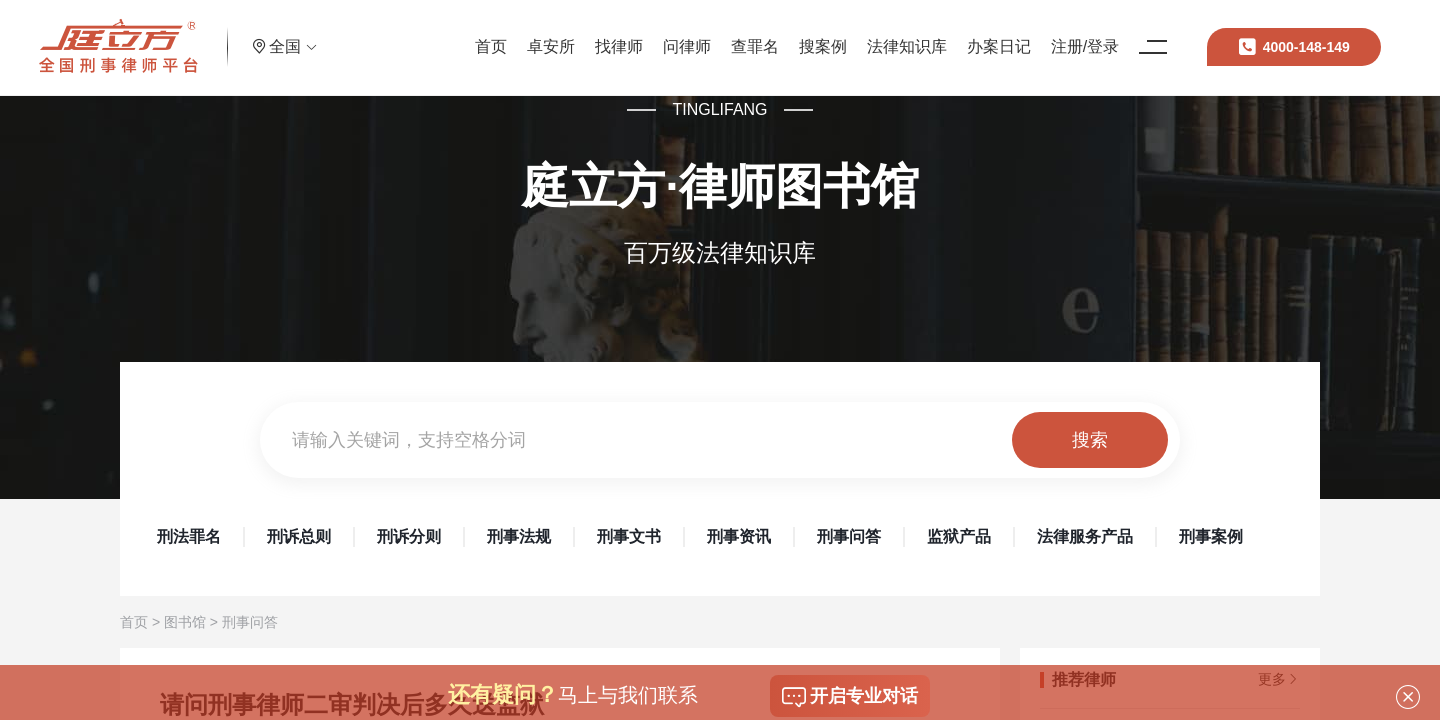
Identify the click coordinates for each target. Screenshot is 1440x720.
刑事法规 (519, 536)
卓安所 (491, 34)
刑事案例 (1211, 536)
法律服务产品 (1085, 536)
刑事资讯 (739, 536)
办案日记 (939, 34)
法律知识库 (847, 34)
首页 (431, 34)
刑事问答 (849, 536)
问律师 (627, 34)
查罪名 (695, 34)
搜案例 (763, 34)
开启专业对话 (850, 697)
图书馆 (185, 622)
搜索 (1090, 440)
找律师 (559, 34)
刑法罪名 (189, 536)
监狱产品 (959, 536)
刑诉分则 (409, 536)
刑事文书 (629, 536)
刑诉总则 (299, 536)
